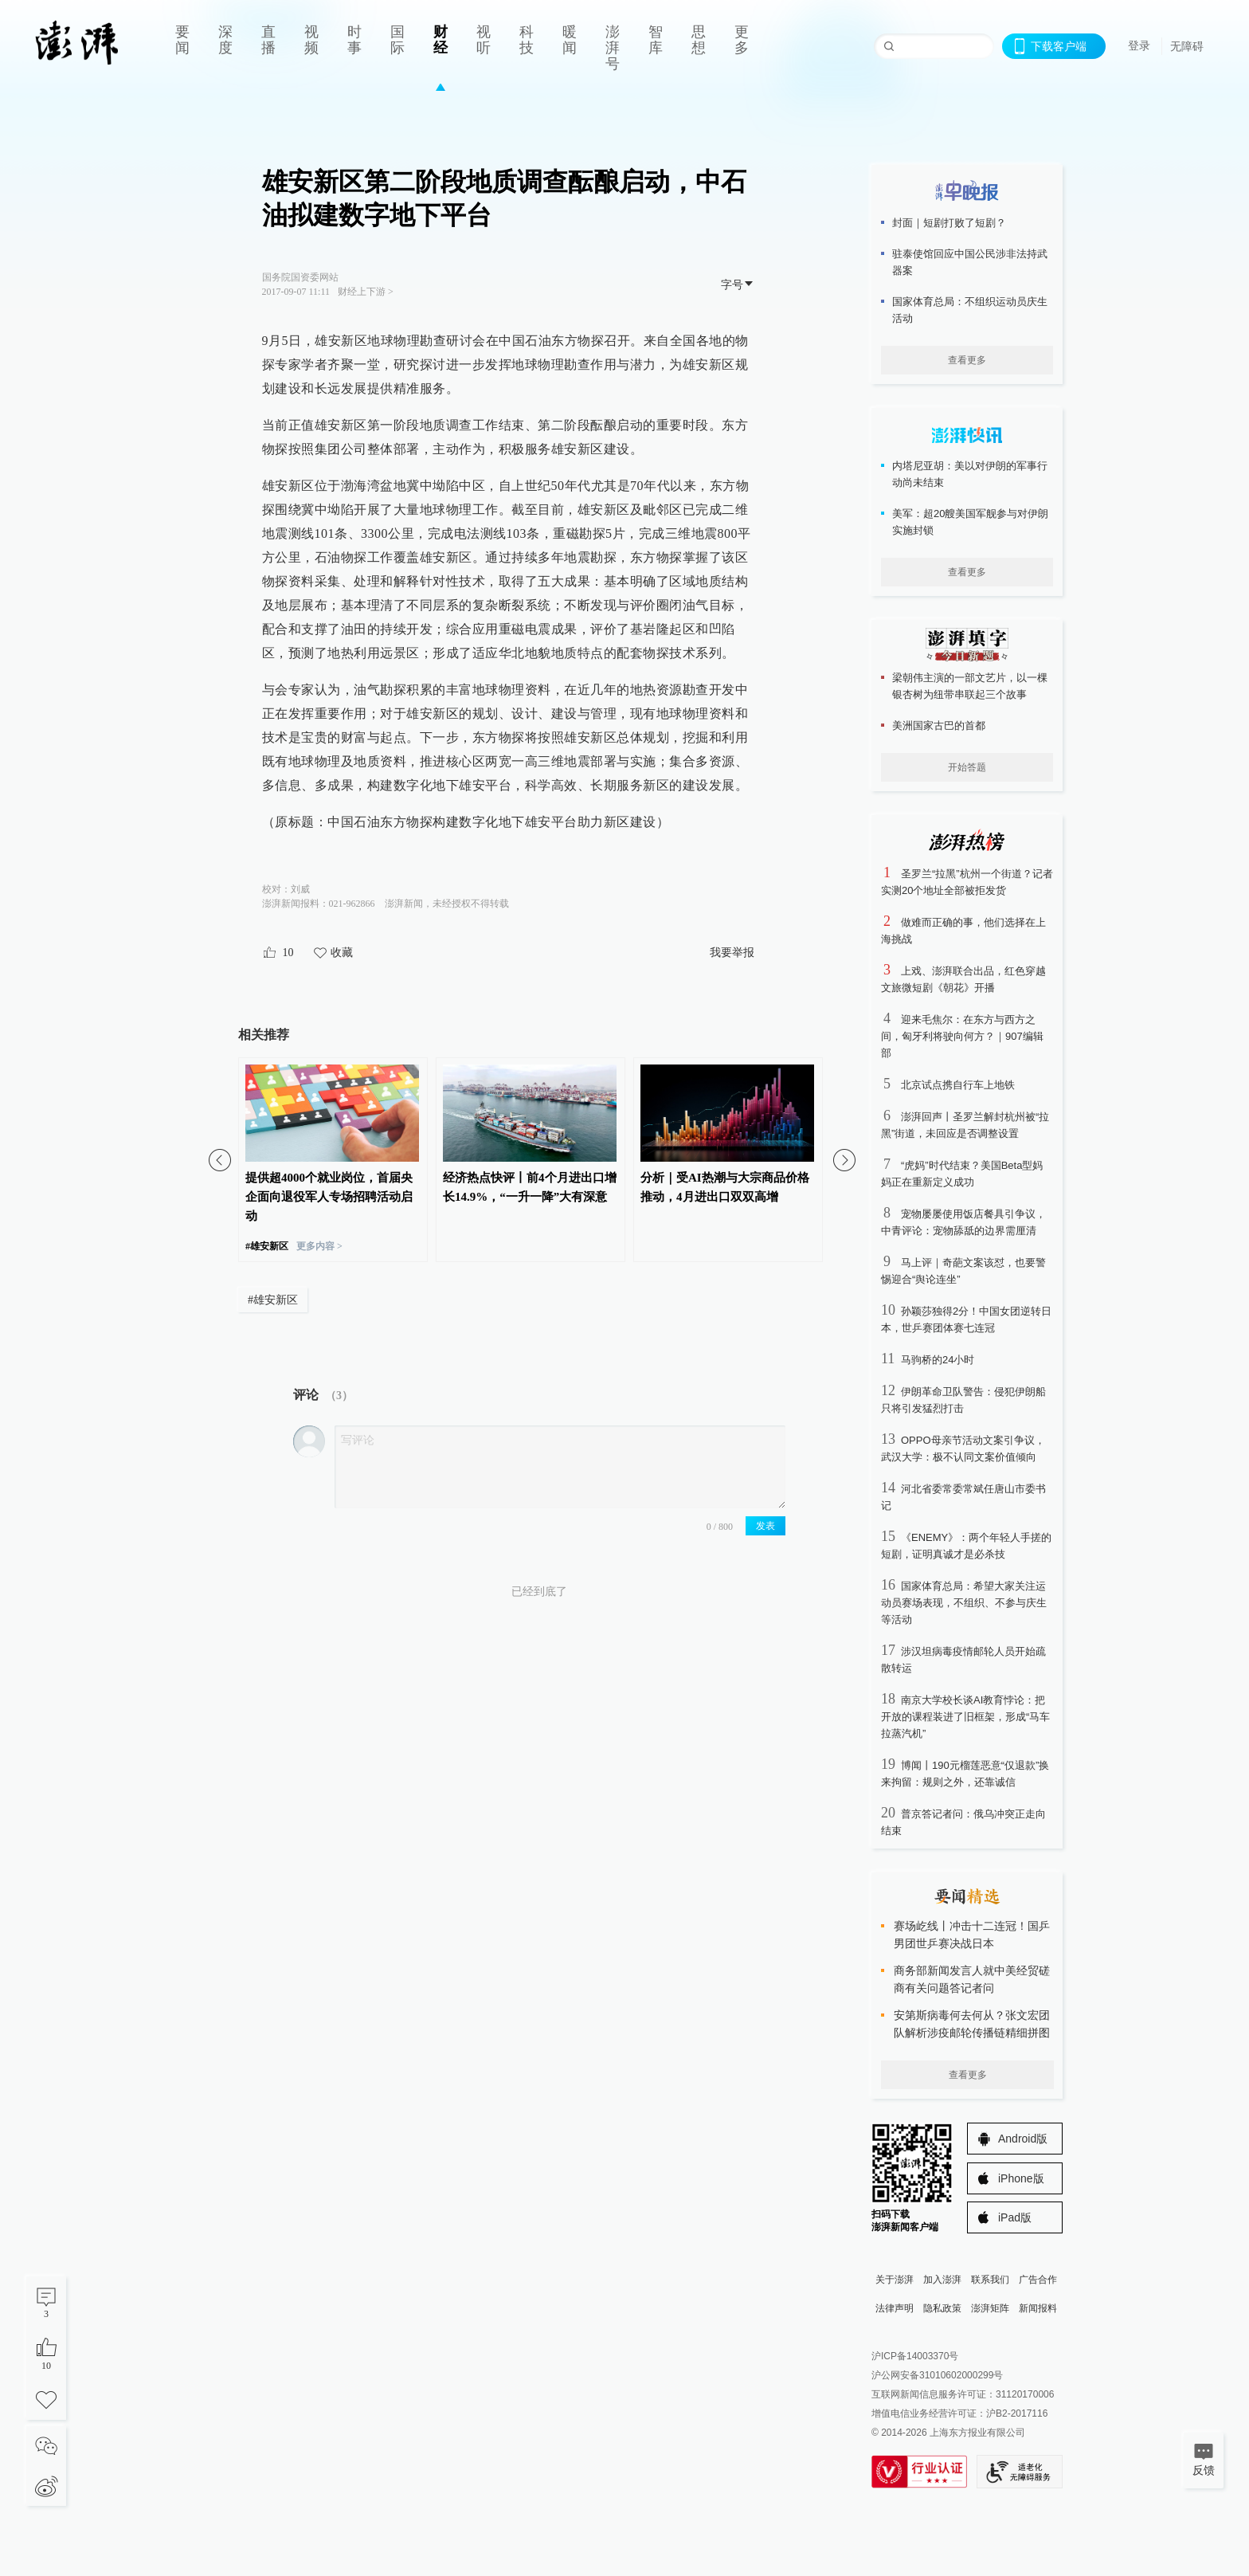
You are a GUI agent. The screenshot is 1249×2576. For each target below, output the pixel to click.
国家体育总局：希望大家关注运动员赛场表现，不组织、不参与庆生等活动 (964, 1602)
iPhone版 (1021, 2178)
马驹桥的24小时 (937, 1360)
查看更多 (967, 360)
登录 (1139, 45)
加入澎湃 (942, 2279)
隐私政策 (942, 2308)
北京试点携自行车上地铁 (958, 1085)
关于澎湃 (894, 2279)
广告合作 (1038, 2279)
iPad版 (1015, 2217)
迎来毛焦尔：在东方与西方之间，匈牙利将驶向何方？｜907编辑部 (962, 1036)
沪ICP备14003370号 (914, 2356)
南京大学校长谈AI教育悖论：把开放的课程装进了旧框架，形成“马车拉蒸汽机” (965, 1716)
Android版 (1022, 2138)
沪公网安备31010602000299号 (937, 2375)
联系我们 (990, 2279)
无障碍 (1187, 46)
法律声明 (894, 2308)
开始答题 (967, 767)
